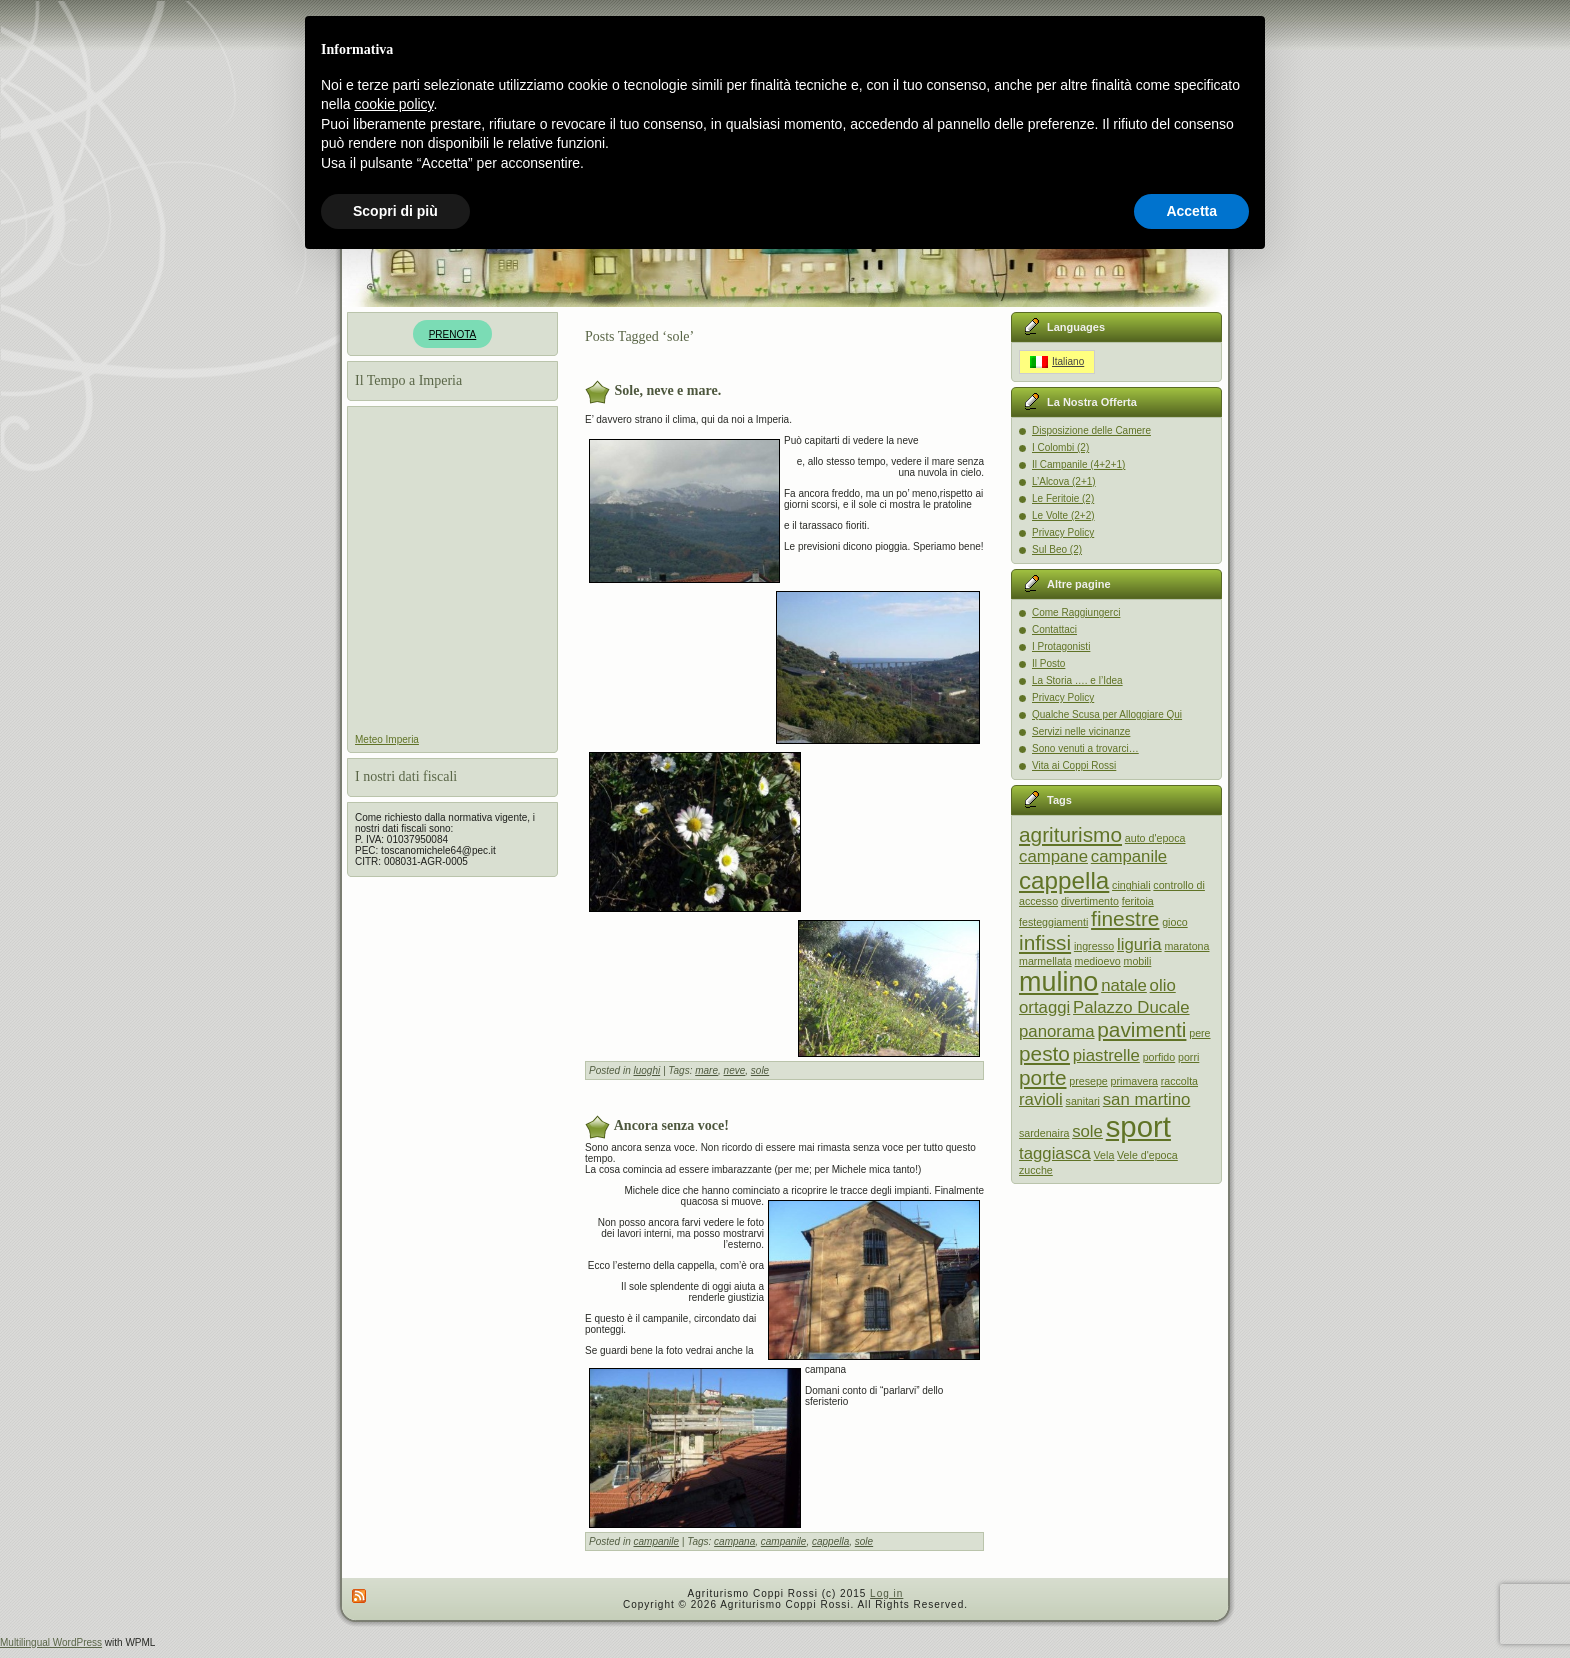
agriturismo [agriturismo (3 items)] (1070, 834)
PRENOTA (453, 334)
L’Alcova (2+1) (1064, 481)
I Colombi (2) (1060, 447)
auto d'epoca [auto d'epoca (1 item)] (1155, 838)
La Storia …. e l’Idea (1077, 680)
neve (735, 1070)
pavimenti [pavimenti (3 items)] (1141, 1029)
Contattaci (1054, 629)
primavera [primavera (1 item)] (1134, 1081)
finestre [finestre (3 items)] (1125, 918)
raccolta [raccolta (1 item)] (1179, 1081)
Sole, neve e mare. (668, 390)
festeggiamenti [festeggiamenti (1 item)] (1053, 922)
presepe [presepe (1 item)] (1088, 1081)
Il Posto (1048, 663)
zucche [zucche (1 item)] (1036, 1170)
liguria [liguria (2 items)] (1139, 944)
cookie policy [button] (393, 104)
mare (706, 1070)
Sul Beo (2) (1057, 549)
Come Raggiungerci (1076, 612)
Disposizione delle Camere (1091, 430)
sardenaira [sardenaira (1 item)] (1044, 1133)
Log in (886, 1593)
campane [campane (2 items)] (1053, 856)
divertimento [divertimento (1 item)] (1090, 901)
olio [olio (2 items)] (1163, 985)
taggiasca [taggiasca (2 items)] (1055, 1153)
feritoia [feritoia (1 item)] (1138, 901)
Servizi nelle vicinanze (1081, 731)
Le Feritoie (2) (1063, 498)
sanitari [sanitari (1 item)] (1083, 1101)
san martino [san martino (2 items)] (1147, 1099)
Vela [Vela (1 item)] (1104, 1155)
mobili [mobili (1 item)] (1138, 961)
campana (734, 1541)
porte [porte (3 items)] (1042, 1077)
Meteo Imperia (387, 739)
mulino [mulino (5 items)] (1058, 982)
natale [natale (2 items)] (1124, 985)
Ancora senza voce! (671, 1124)
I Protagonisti (1061, 646)
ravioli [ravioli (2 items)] (1041, 1099)
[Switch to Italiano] (1057, 362)
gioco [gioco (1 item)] (1174, 922)
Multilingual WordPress (51, 1642)
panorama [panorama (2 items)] (1057, 1031)
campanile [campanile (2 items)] (1129, 856)
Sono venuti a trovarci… (1085, 748)
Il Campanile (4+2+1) (1078, 464)
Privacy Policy (1063, 532)
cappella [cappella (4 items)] (1064, 880)
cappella (830, 1541)
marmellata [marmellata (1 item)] (1045, 961)
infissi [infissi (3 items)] (1045, 942)
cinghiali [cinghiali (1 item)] (1131, 885)
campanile (656, 1541)
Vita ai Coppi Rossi (1074, 765)
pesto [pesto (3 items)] (1044, 1053)
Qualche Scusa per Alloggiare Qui (1107, 714)
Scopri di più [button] (395, 211)
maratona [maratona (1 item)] (1186, 946)
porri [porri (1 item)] (1188, 1057)
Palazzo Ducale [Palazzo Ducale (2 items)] (1131, 1007)
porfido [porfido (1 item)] (1159, 1057)
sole (760, 1070)
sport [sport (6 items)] (1138, 1126)
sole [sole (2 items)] (1087, 1131)
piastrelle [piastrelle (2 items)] (1106, 1055)
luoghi (646, 1070)
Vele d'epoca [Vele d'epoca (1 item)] (1147, 1155)
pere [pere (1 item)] (1199, 1033)
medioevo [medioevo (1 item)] (1098, 961)
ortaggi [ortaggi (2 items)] (1044, 1007)
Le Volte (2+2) (1063, 515)
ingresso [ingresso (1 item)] (1094, 946)
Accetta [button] (1191, 211)
